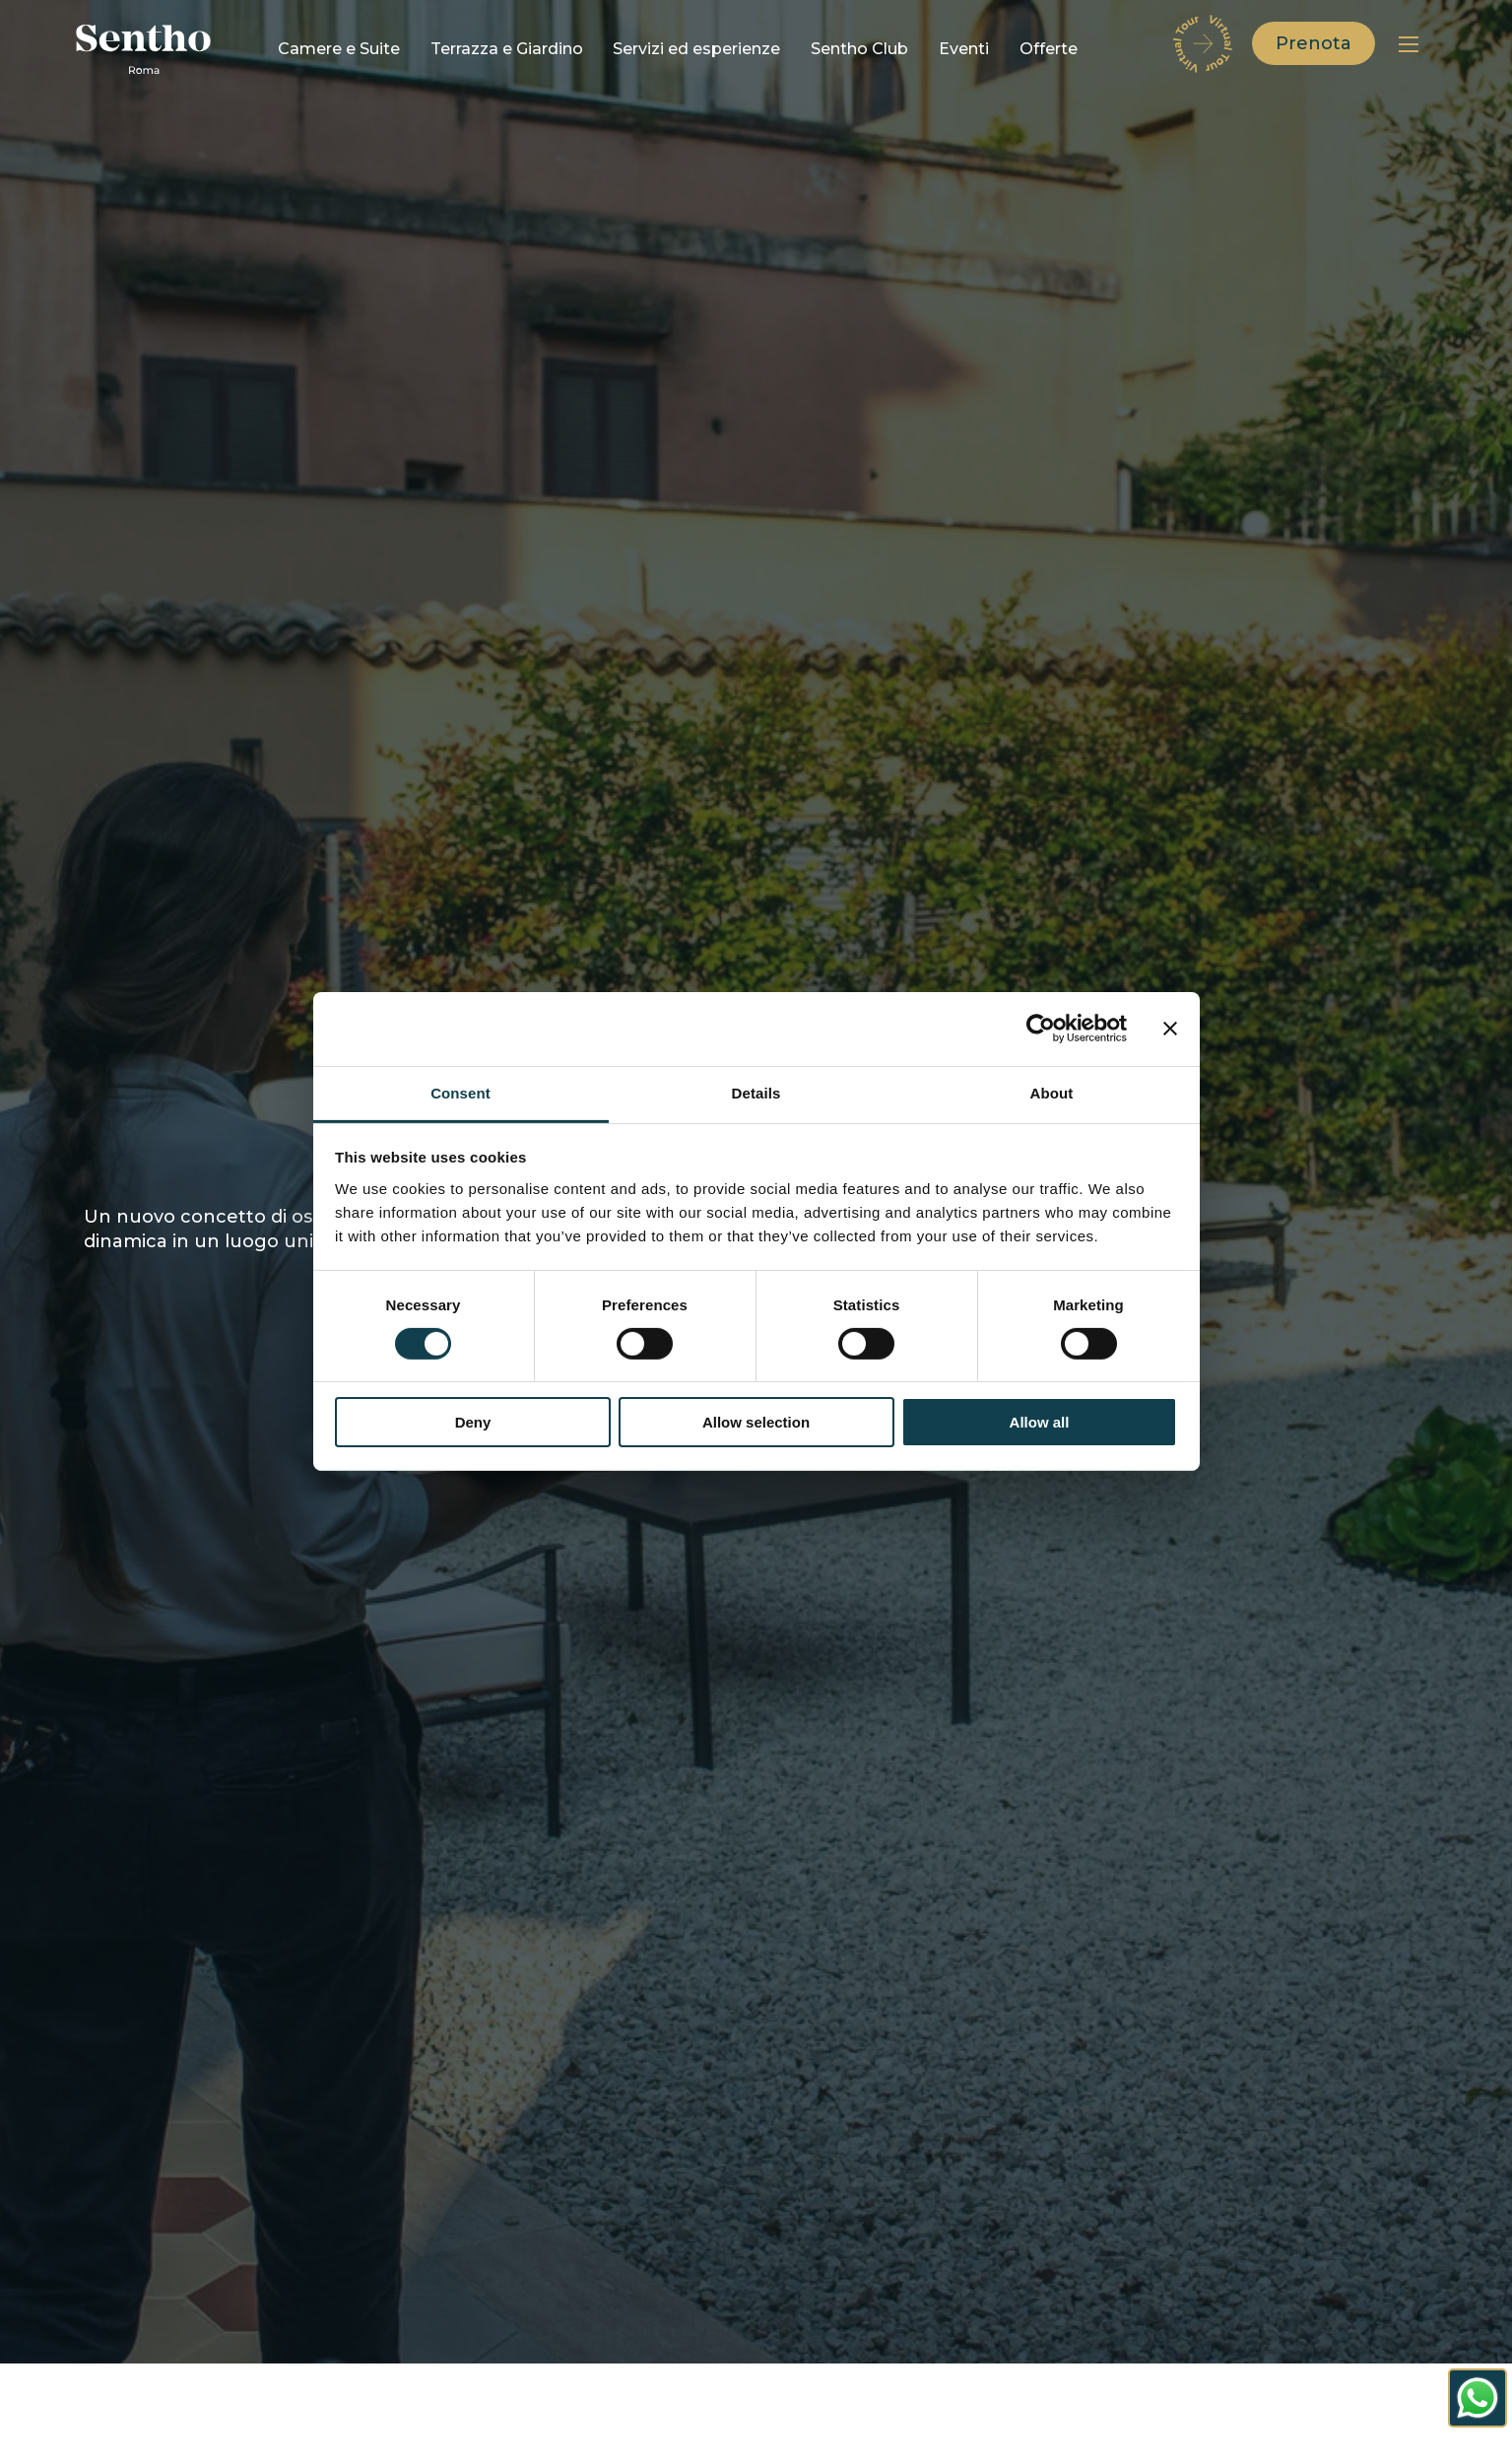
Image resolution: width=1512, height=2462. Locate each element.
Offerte (1048, 48)
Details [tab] (756, 1092)
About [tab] (1052, 1092)
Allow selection (756, 1422)
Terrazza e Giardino (506, 48)
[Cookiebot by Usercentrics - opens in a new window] (1040, 1028)
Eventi (964, 48)
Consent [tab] (460, 1092)
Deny (473, 1422)
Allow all (1040, 1422)
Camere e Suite (339, 48)
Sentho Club (859, 48)
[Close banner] (1170, 1028)
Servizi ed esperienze (696, 48)
